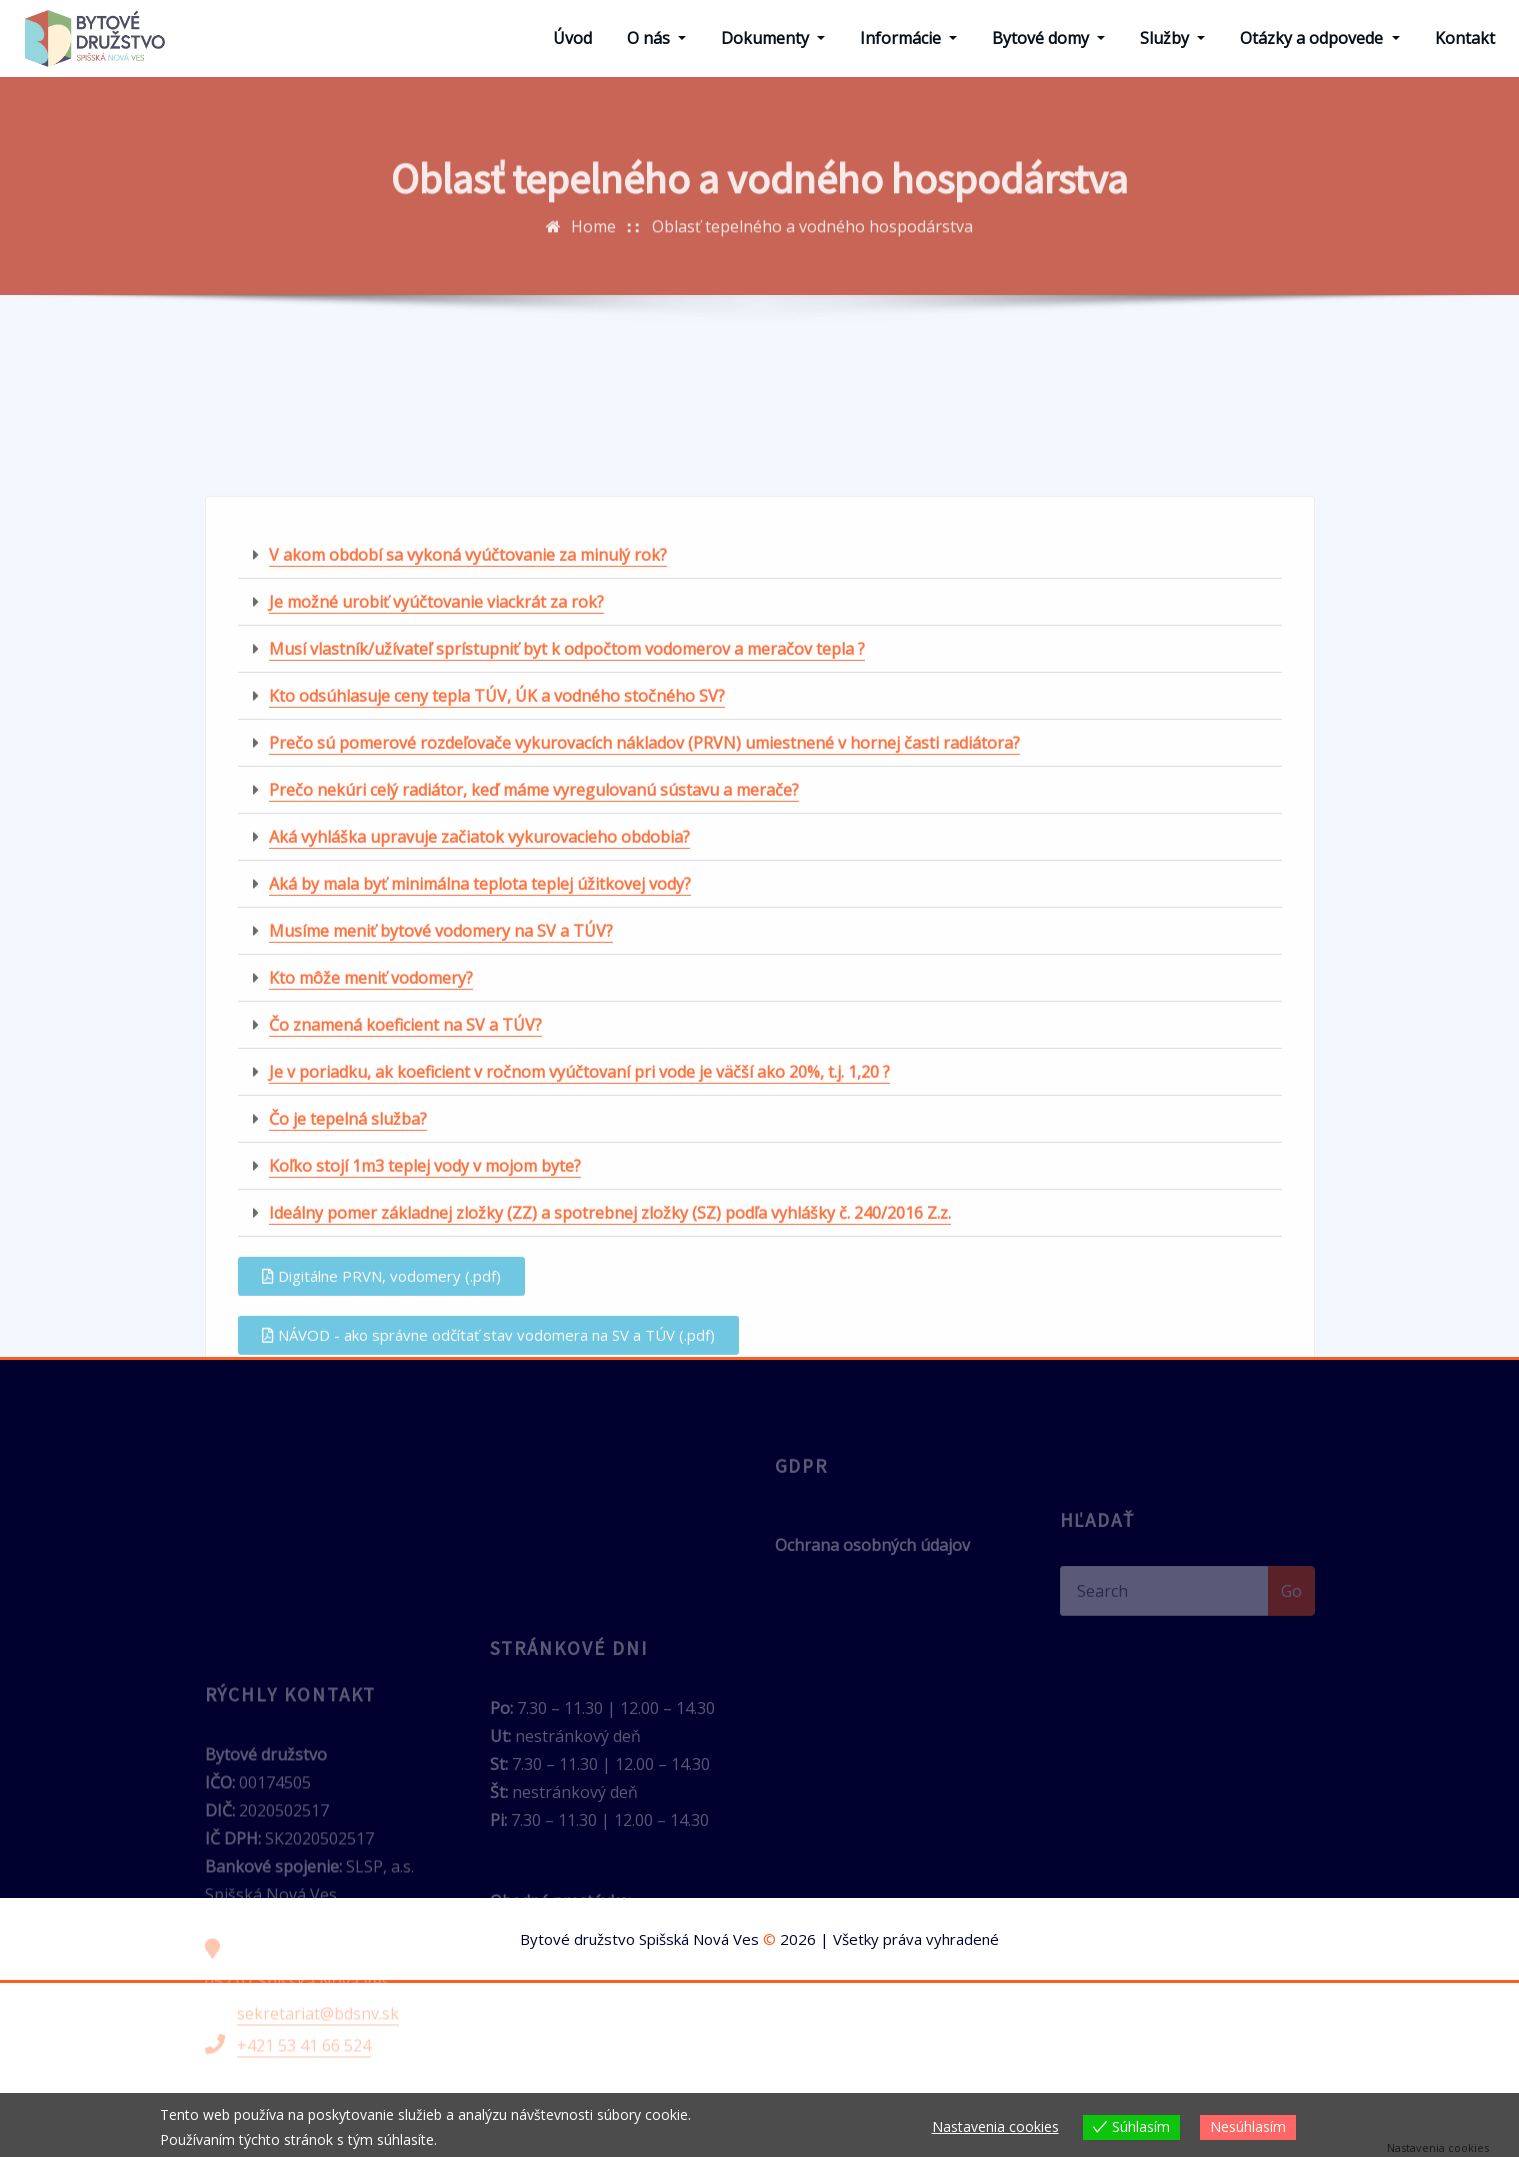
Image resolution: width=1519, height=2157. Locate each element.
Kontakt (1465, 38)
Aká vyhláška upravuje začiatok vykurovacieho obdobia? (479, 1098)
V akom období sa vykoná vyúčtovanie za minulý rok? (468, 816)
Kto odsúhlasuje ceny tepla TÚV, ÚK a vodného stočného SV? (497, 957)
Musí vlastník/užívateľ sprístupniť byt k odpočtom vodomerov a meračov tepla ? (567, 910)
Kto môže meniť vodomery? (371, 1239)
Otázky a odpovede (1319, 38)
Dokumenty (773, 38)
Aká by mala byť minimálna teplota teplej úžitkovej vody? (480, 1145)
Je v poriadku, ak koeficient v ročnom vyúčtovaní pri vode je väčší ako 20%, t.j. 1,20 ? (579, 1333)
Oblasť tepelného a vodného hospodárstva (812, 252)
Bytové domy (1048, 38)
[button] (760, 816)
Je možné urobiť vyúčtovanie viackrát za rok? (436, 863)
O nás (656, 38)
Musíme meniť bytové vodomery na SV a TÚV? (441, 1192)
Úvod (572, 38)
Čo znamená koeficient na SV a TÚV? (405, 1286)
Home (593, 252)
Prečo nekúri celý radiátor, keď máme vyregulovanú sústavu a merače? (534, 1051)
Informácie (908, 38)
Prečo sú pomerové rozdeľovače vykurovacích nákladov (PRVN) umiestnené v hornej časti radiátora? (644, 1004)
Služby (1172, 38)
